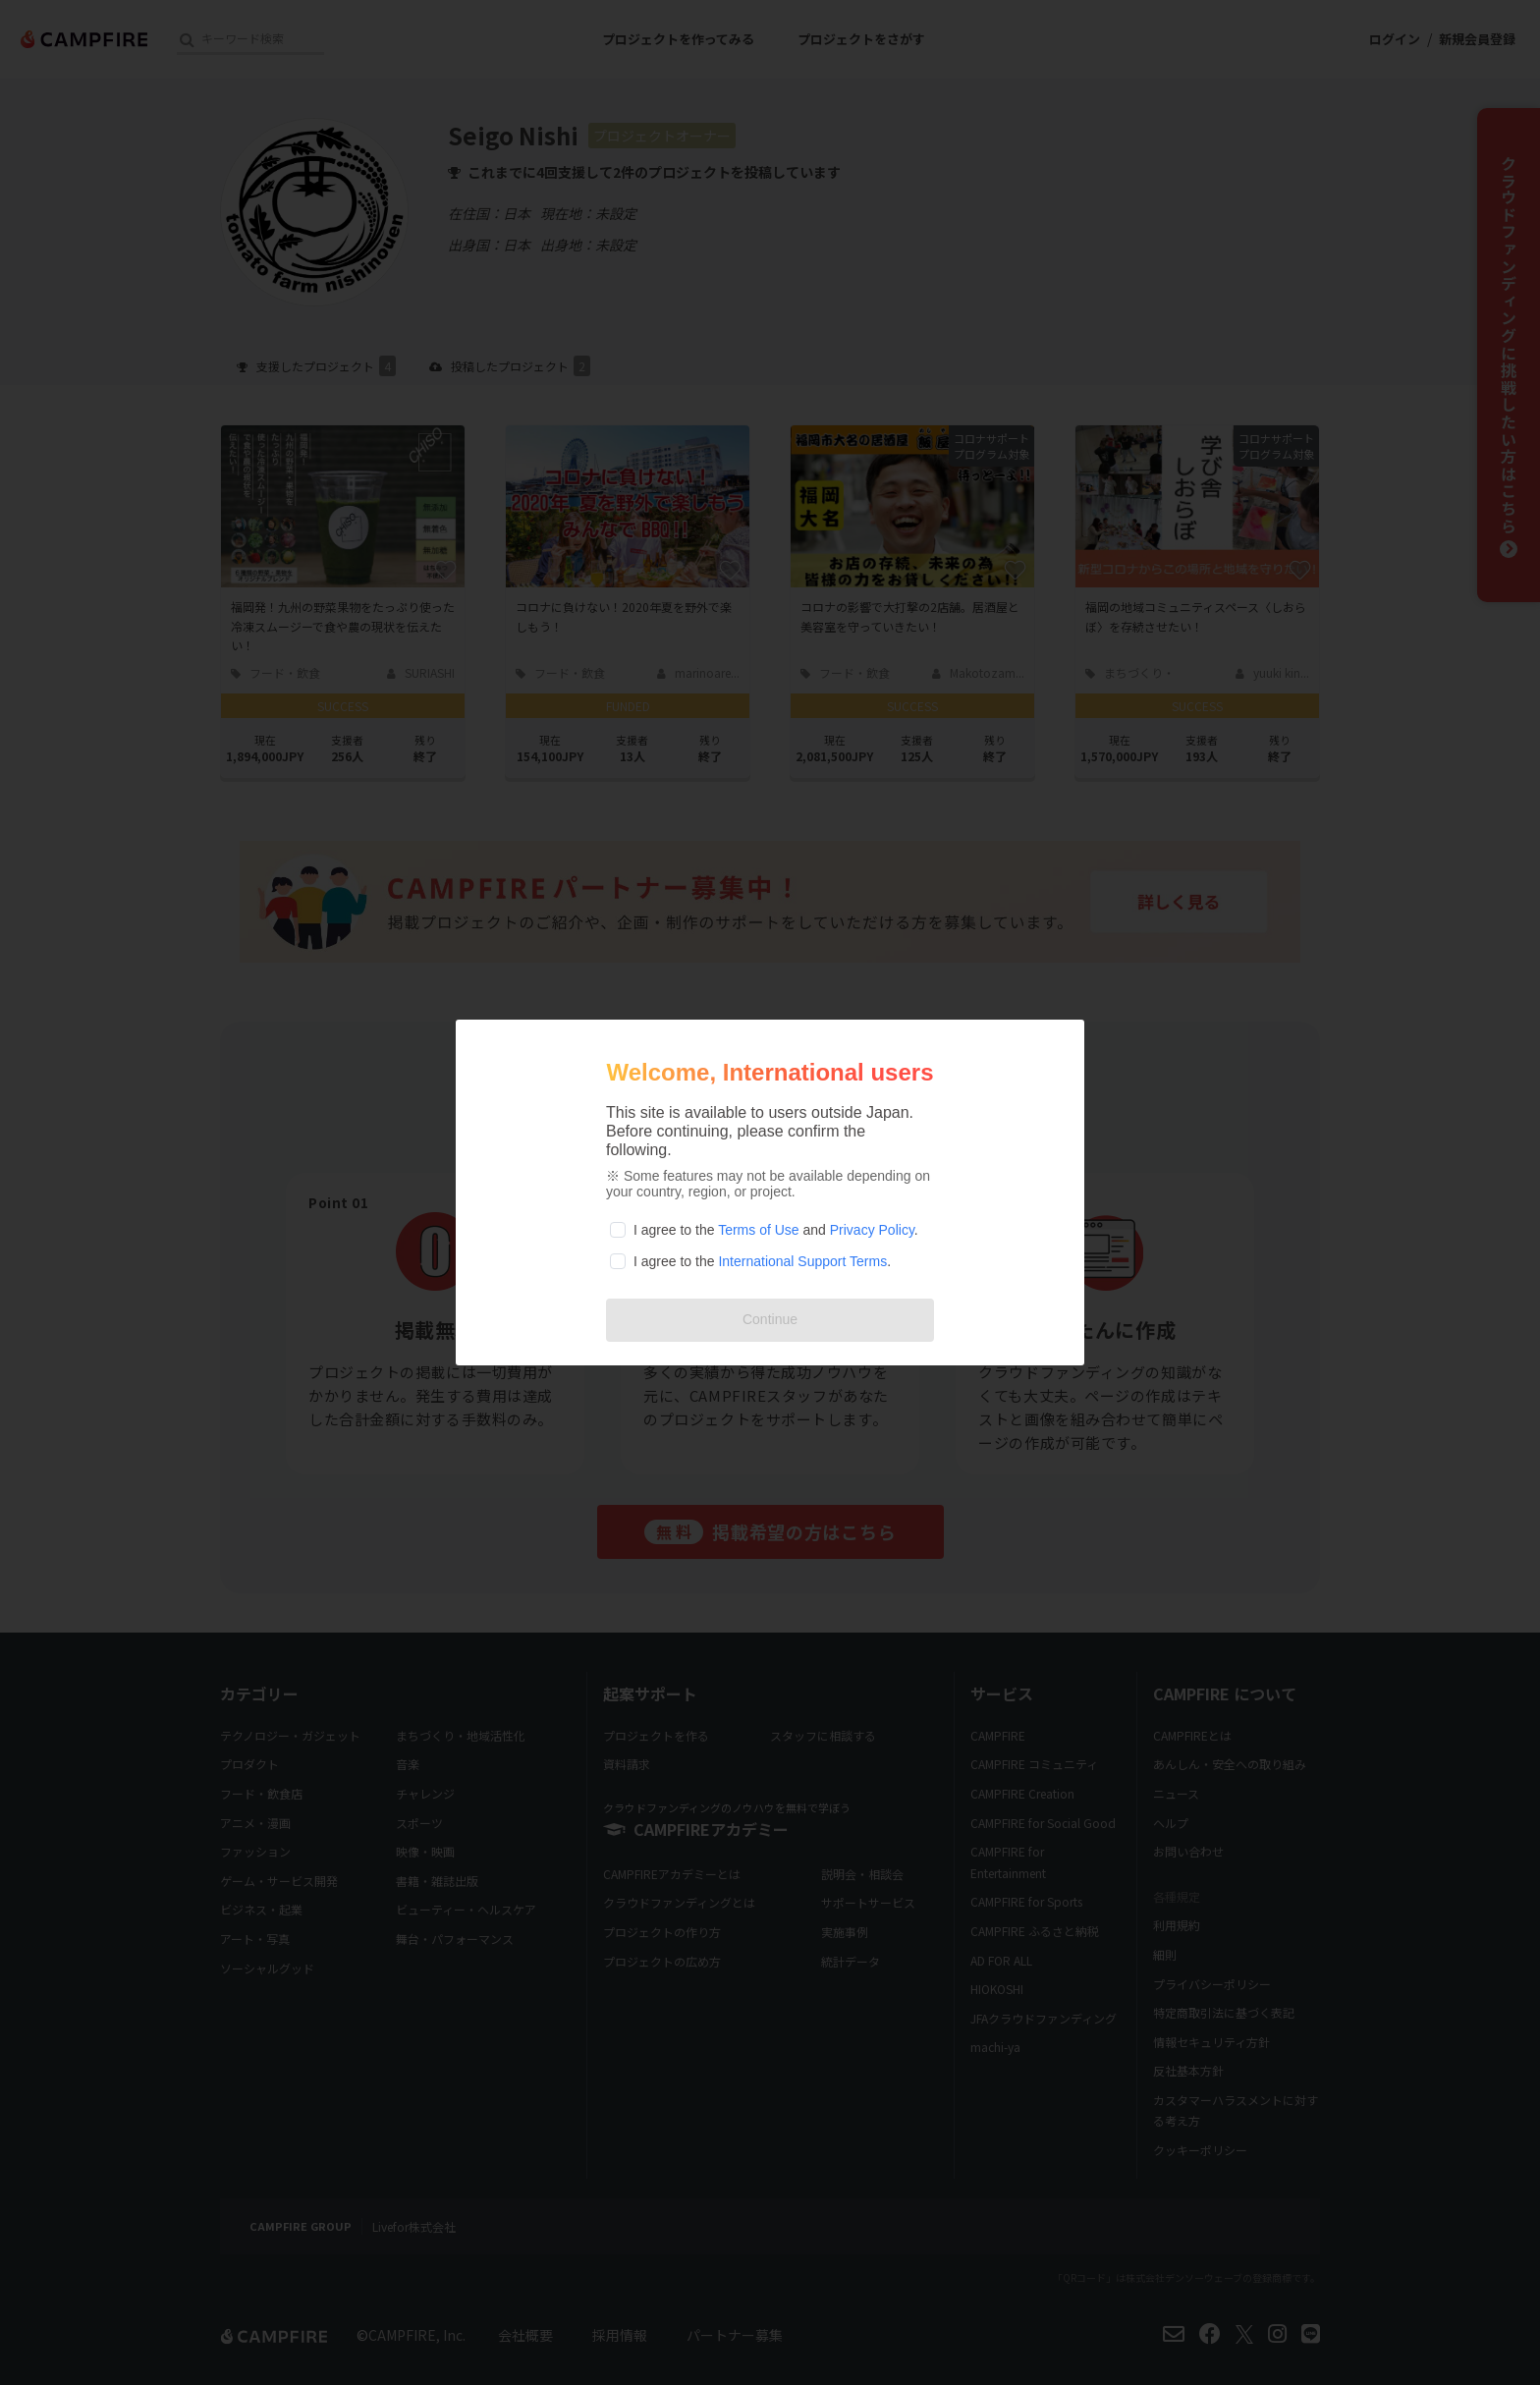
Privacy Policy (872, 1230)
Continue (770, 1319)
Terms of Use (758, 1230)
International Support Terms (802, 1261)
